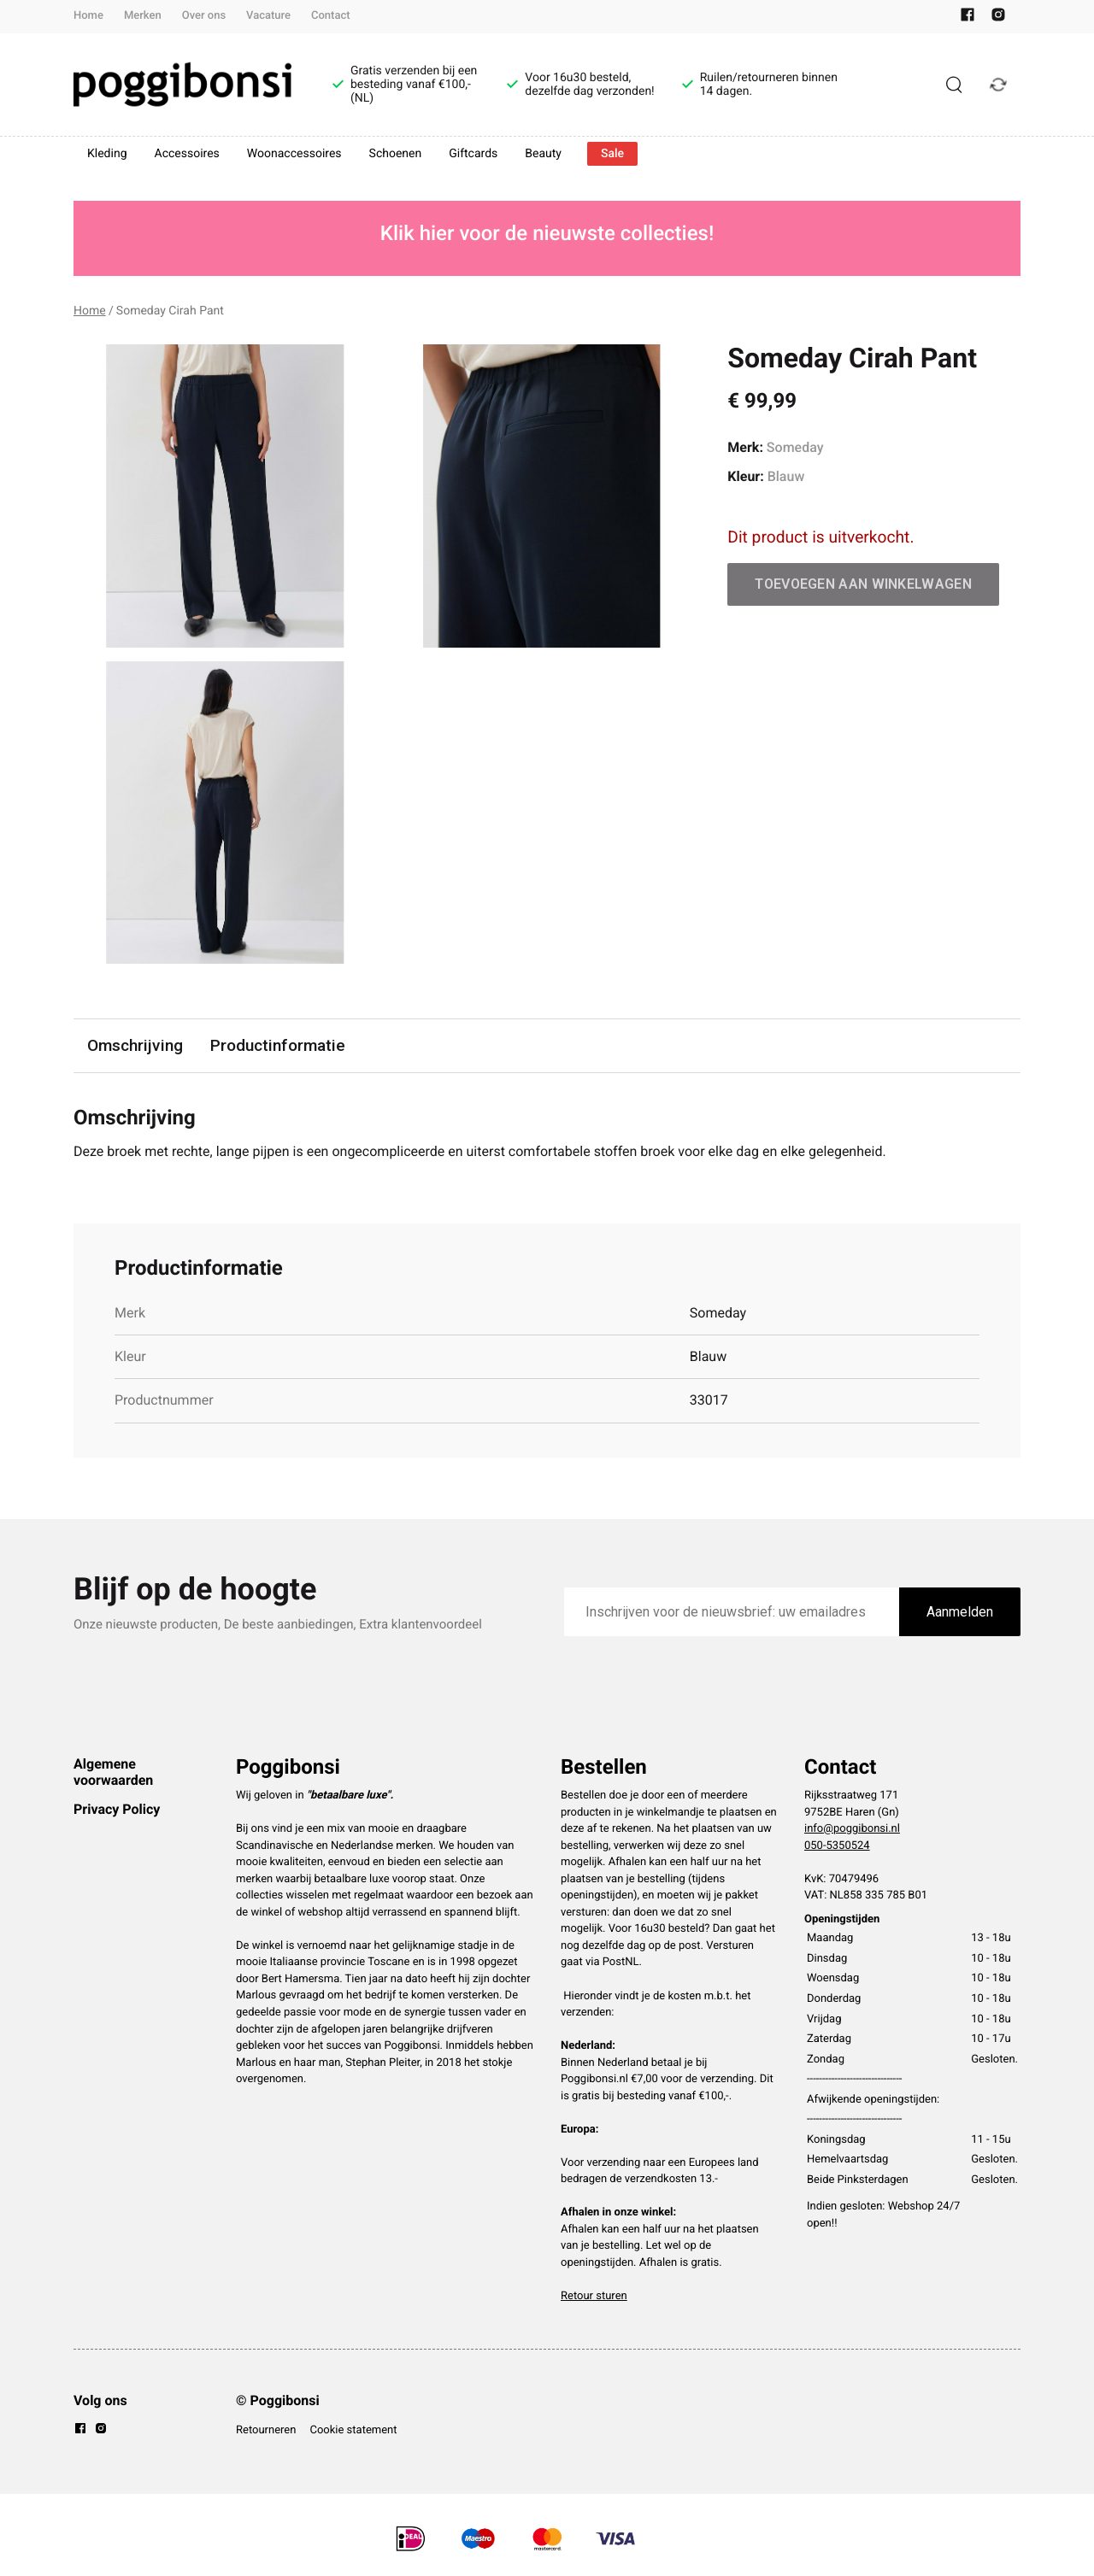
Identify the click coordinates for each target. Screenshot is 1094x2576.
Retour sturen (594, 2296)
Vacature (268, 15)
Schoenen (395, 154)
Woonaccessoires (294, 154)
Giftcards (473, 154)
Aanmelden (959, 1612)
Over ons (204, 15)
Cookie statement (353, 2430)
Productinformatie (277, 1045)
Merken (143, 15)
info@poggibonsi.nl (852, 1828)
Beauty (543, 154)
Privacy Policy (117, 1809)
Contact (330, 15)
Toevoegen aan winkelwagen (863, 584)
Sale (612, 154)
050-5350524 (837, 1846)
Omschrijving (135, 1045)
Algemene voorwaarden (113, 1771)
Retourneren (266, 2430)
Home (88, 15)
